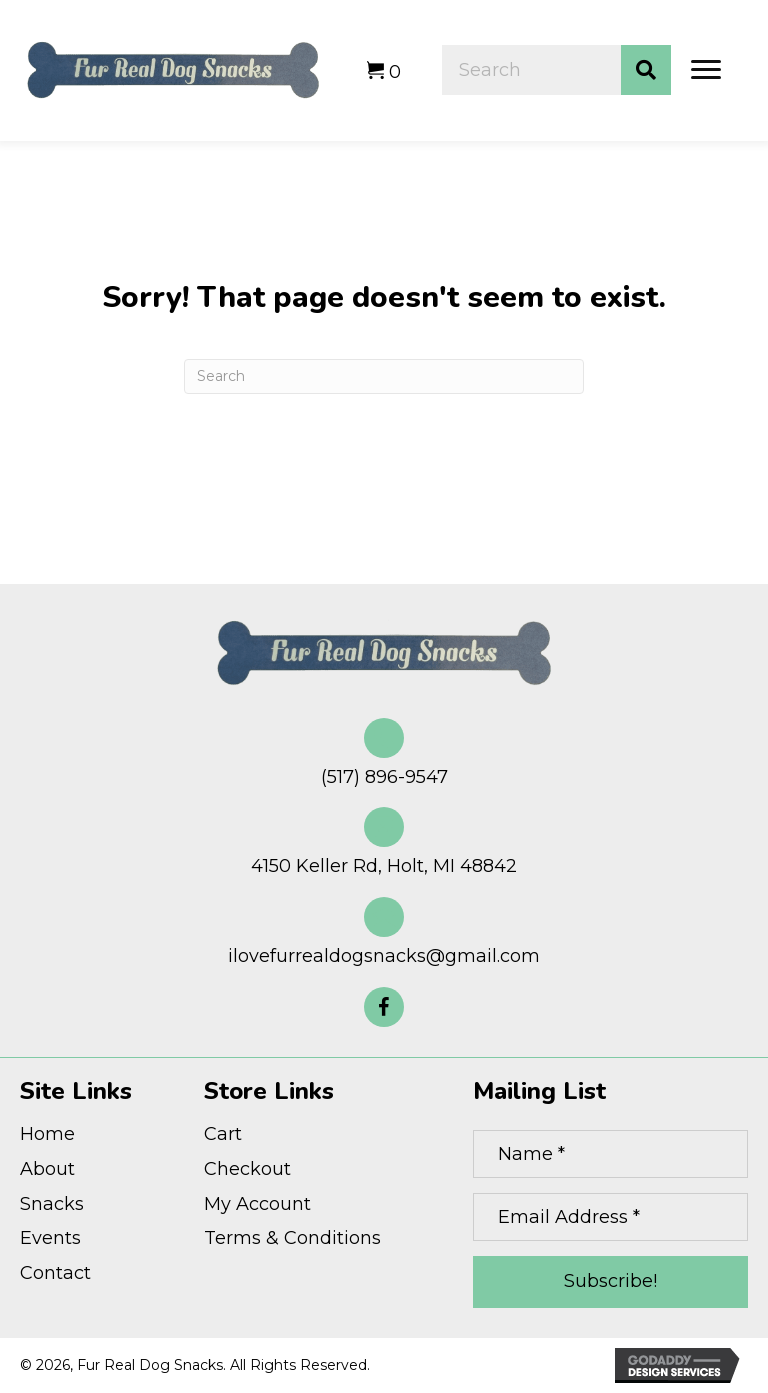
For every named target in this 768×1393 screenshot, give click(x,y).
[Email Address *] (610, 1217)
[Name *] (610, 1154)
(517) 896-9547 (384, 777)
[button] (384, 1007)
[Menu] (706, 70)
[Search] (384, 376)
